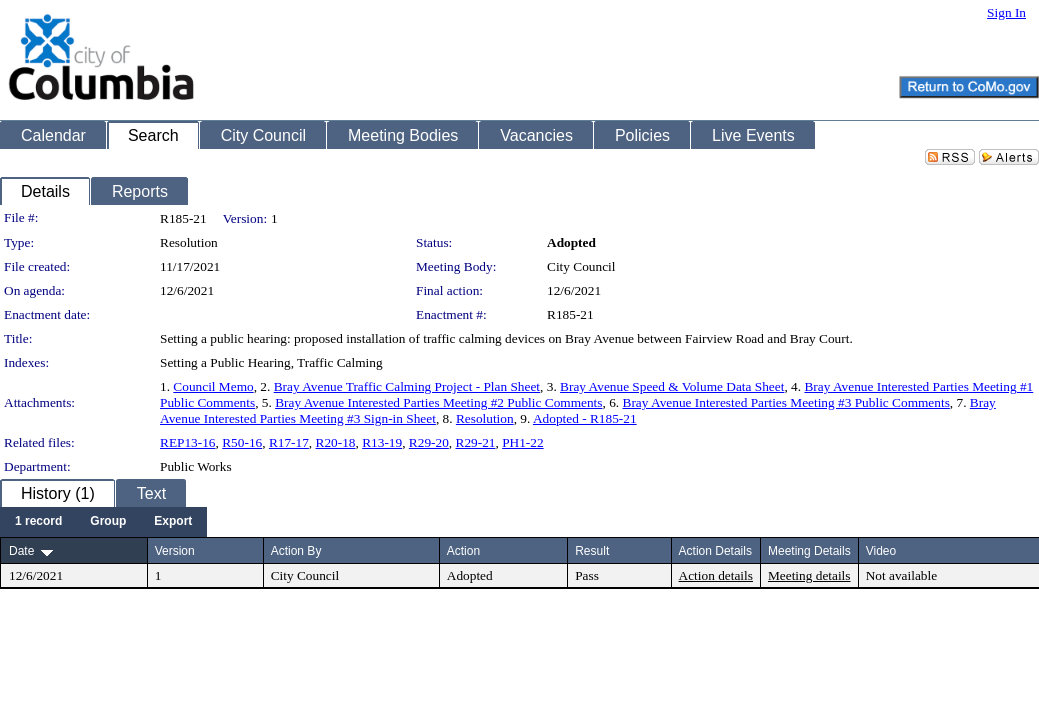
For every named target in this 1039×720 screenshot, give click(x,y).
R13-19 (382, 442)
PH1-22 (522, 442)
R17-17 (289, 442)
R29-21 (476, 442)
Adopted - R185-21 (585, 418)
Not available (901, 575)
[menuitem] (38, 522)
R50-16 (242, 442)
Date (21, 551)
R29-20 (429, 442)
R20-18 (336, 442)
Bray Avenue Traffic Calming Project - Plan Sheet (407, 386)
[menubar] (103, 522)
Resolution (485, 418)
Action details (716, 575)
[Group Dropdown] (108, 522)
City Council (581, 266)
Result (592, 551)
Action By (296, 551)
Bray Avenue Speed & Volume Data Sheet (672, 386)
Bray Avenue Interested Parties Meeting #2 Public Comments (438, 402)
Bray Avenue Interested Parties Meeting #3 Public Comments (786, 402)
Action (463, 551)
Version (175, 551)
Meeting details (809, 575)
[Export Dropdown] (173, 522)
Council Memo (213, 386)
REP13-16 (188, 442)
